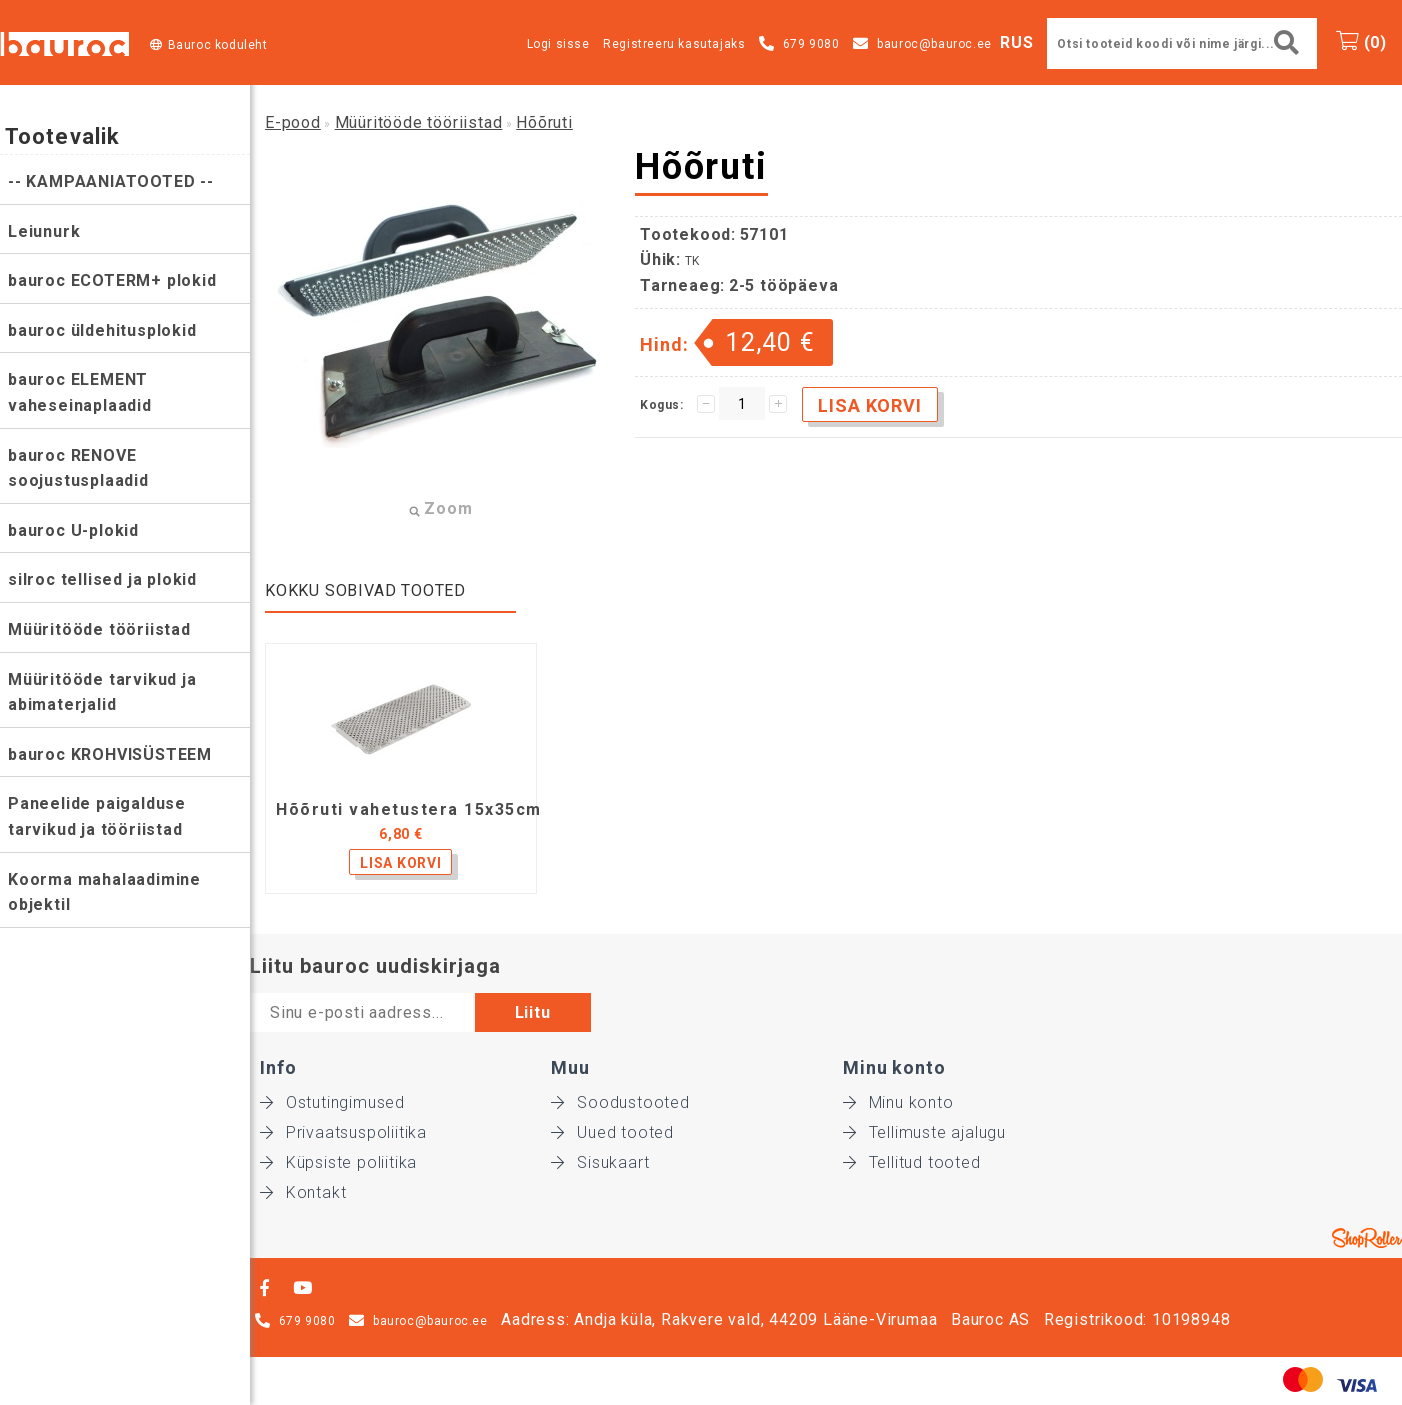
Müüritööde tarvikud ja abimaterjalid (102, 692)
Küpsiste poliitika (338, 1162)
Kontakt (303, 1192)
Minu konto (898, 1102)
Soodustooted (620, 1102)
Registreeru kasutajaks (674, 44)
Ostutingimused (332, 1102)
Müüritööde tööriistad (99, 629)
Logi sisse (558, 44)
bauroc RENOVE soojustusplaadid (78, 468)
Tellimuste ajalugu (924, 1132)
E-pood (293, 122)
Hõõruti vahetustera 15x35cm (409, 810)
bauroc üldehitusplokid (102, 330)
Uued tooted (612, 1132)
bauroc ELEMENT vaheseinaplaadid (80, 392)
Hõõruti (544, 122)
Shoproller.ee (1367, 1238)
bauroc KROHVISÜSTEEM (110, 754)
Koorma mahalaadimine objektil (104, 892)
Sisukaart (600, 1162)
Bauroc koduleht (218, 45)
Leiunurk (44, 231)
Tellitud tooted (912, 1162)
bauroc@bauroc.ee (934, 44)
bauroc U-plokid (73, 530)
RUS (1016, 42)
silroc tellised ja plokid (102, 579)
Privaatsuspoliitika (343, 1132)
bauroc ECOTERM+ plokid (112, 280)
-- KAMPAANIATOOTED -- (111, 181)
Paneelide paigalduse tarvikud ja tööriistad (97, 816)
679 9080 (811, 44)
